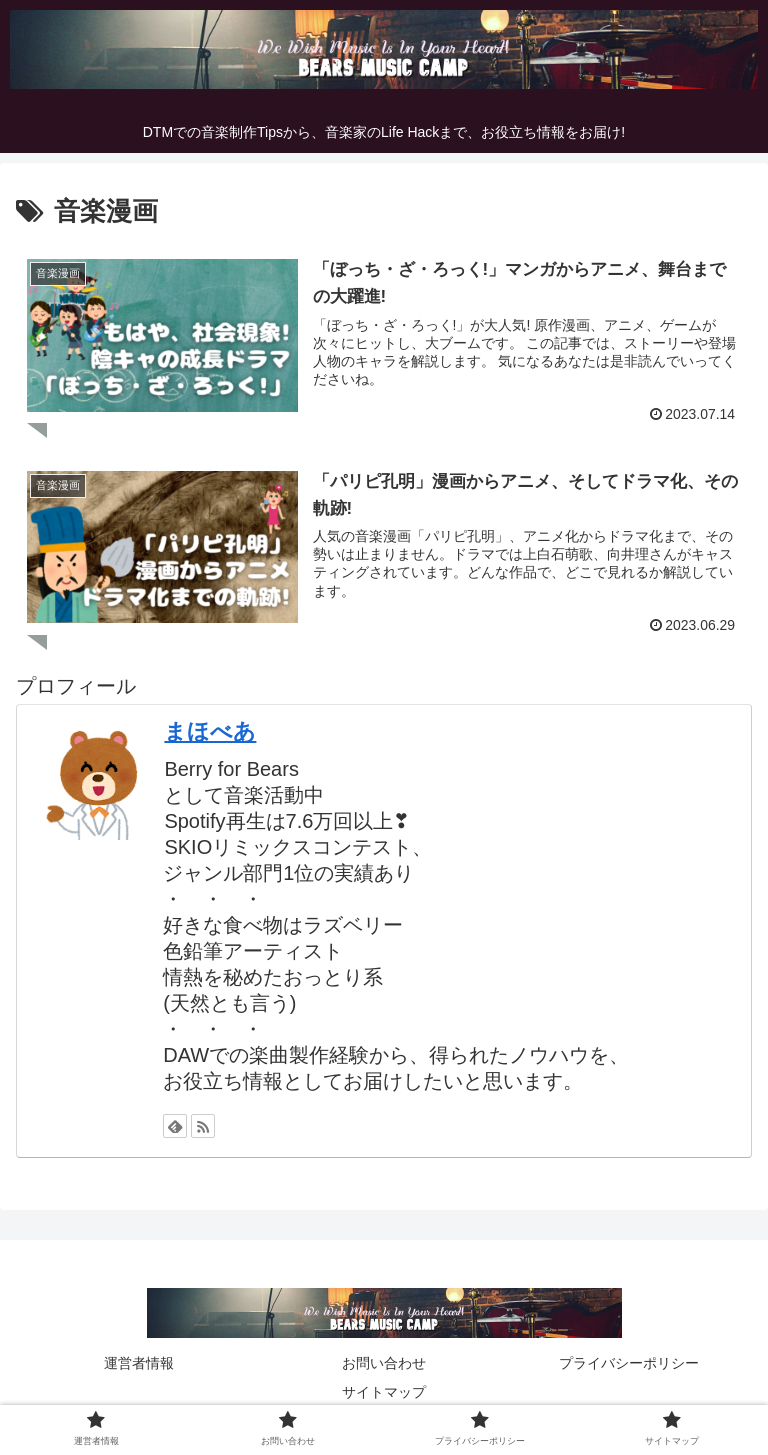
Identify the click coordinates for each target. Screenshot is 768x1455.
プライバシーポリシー (629, 1362)
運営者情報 (139, 1362)
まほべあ (210, 729)
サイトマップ (384, 1391)
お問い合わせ (384, 1362)
